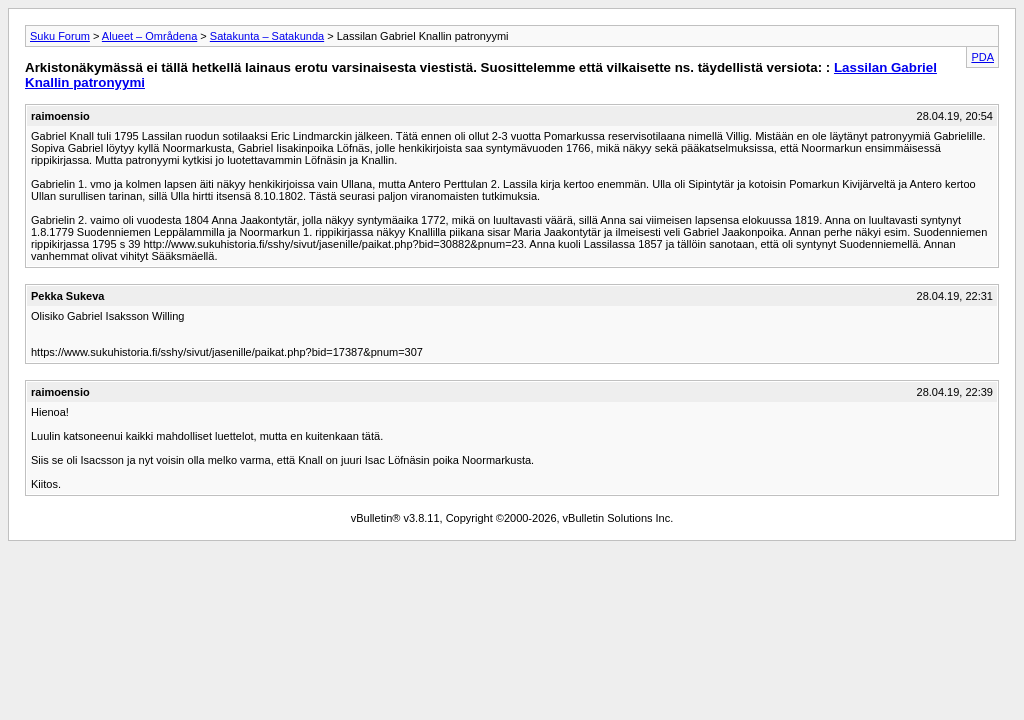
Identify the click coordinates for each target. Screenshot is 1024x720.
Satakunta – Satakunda (267, 36)
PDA (982, 57)
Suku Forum (60, 36)
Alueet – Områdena (149, 36)
